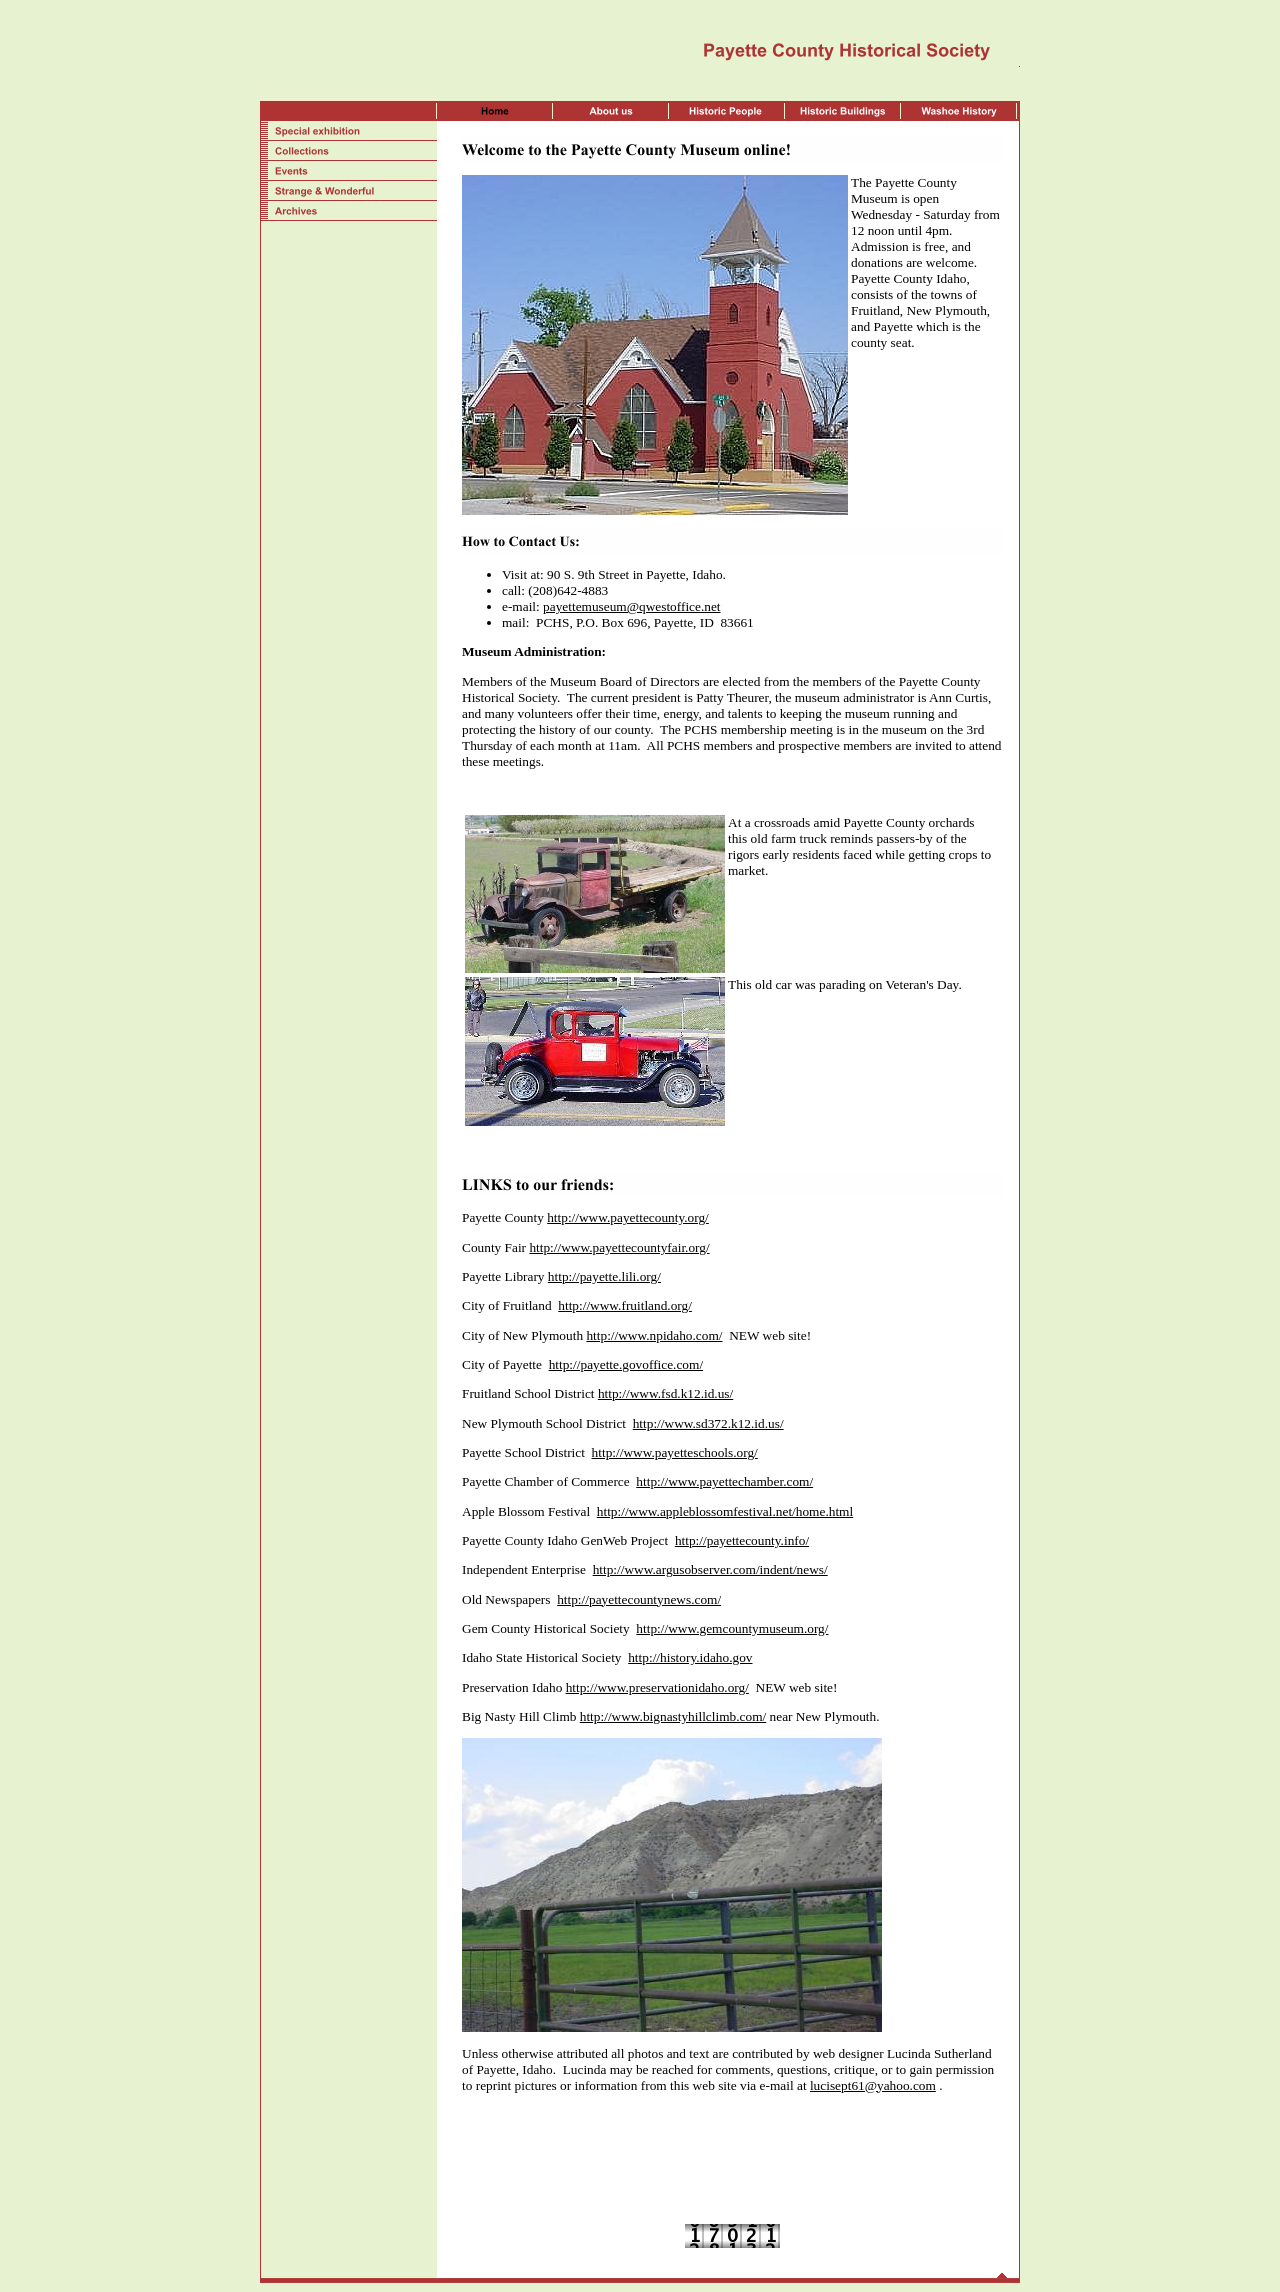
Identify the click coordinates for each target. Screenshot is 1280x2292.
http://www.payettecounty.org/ (628, 1217)
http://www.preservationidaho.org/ (657, 1687)
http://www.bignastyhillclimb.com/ (673, 1716)
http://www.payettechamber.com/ (724, 1481)
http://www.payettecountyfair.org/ (619, 1247)
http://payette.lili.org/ (604, 1276)
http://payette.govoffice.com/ (626, 1364)
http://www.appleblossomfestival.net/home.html (725, 1511)
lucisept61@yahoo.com (873, 2085)
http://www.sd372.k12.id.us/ (708, 1423)
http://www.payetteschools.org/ (675, 1452)
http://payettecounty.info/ (742, 1540)
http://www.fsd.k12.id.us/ (665, 1393)
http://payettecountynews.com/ (639, 1599)
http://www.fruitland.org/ (625, 1305)
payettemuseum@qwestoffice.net (631, 606)
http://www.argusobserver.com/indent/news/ (710, 1569)
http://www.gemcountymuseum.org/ (732, 1628)
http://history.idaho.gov (690, 1657)
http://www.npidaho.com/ (654, 1335)
